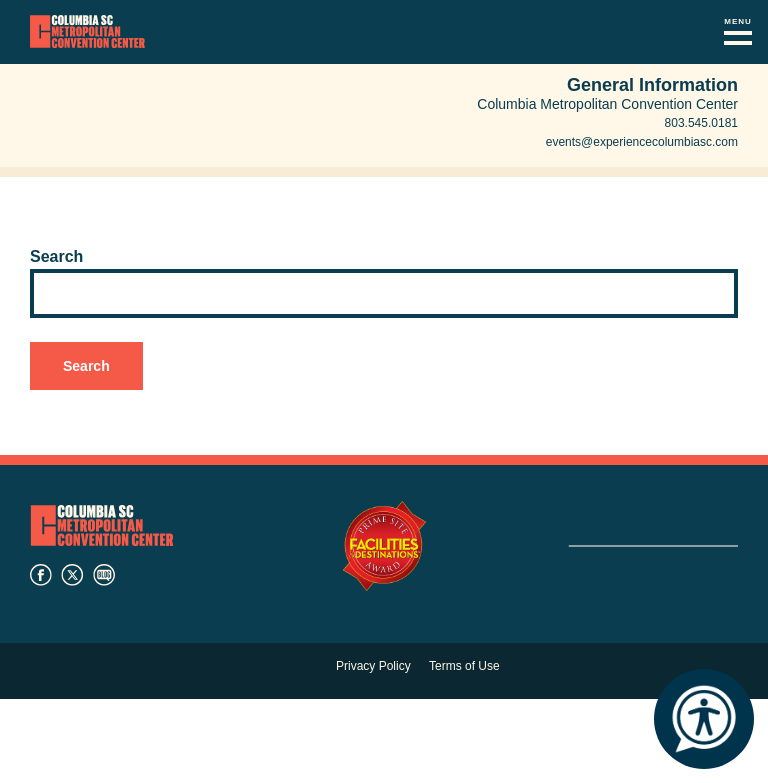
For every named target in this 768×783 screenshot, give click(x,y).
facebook (41, 575)
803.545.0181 (701, 123)
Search (56, 256)
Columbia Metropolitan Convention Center (87, 32)
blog (104, 575)
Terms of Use (464, 666)
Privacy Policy (373, 666)
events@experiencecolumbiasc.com (642, 142)
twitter (72, 575)
